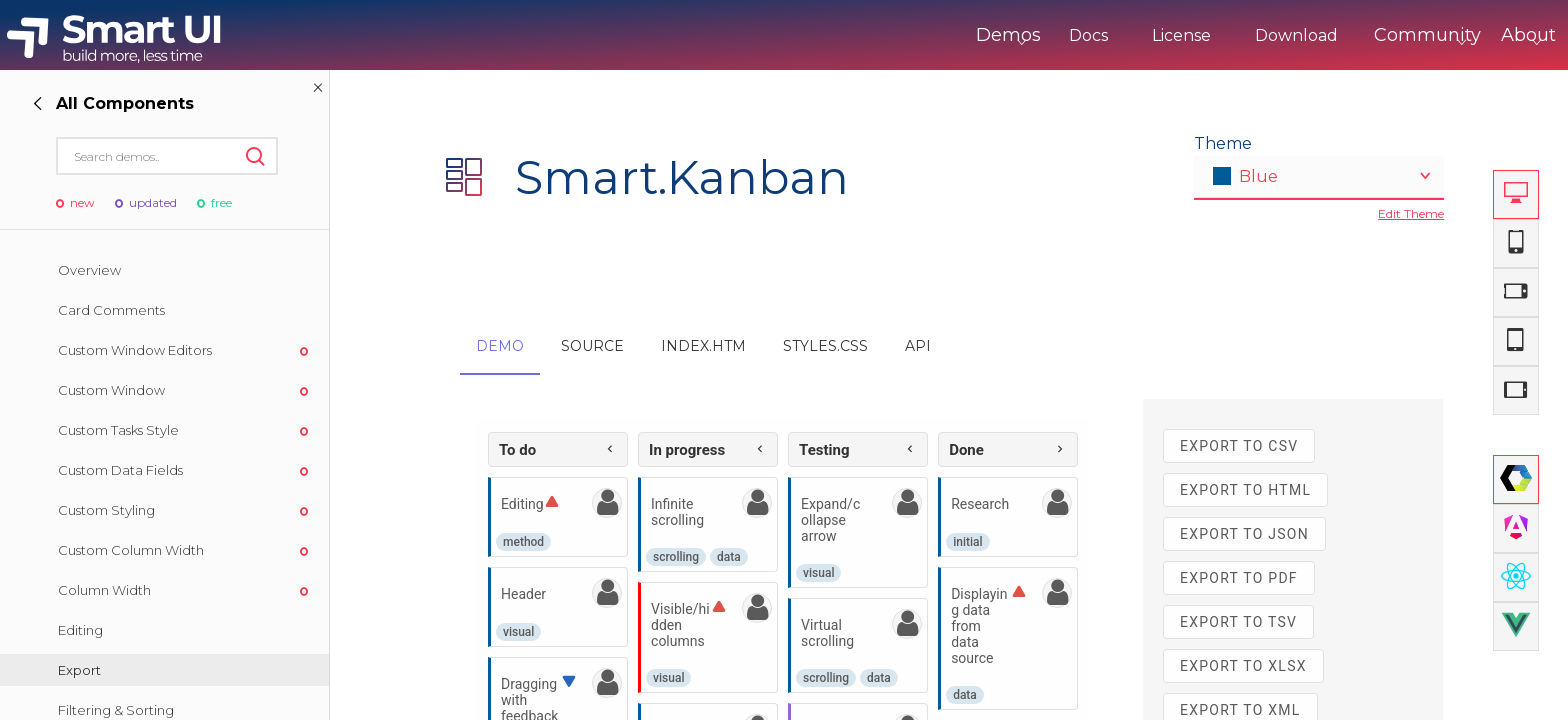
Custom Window (111, 390)
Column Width (104, 590)
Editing (80, 630)
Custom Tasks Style (118, 430)
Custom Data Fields (120, 470)
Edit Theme (1411, 213)
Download (1213, 35)
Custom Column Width (131, 550)
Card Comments (111, 310)
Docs (1005, 35)
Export (79, 670)
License (1098, 35)
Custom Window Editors (135, 350)
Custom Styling (106, 510)
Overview (89, 270)
